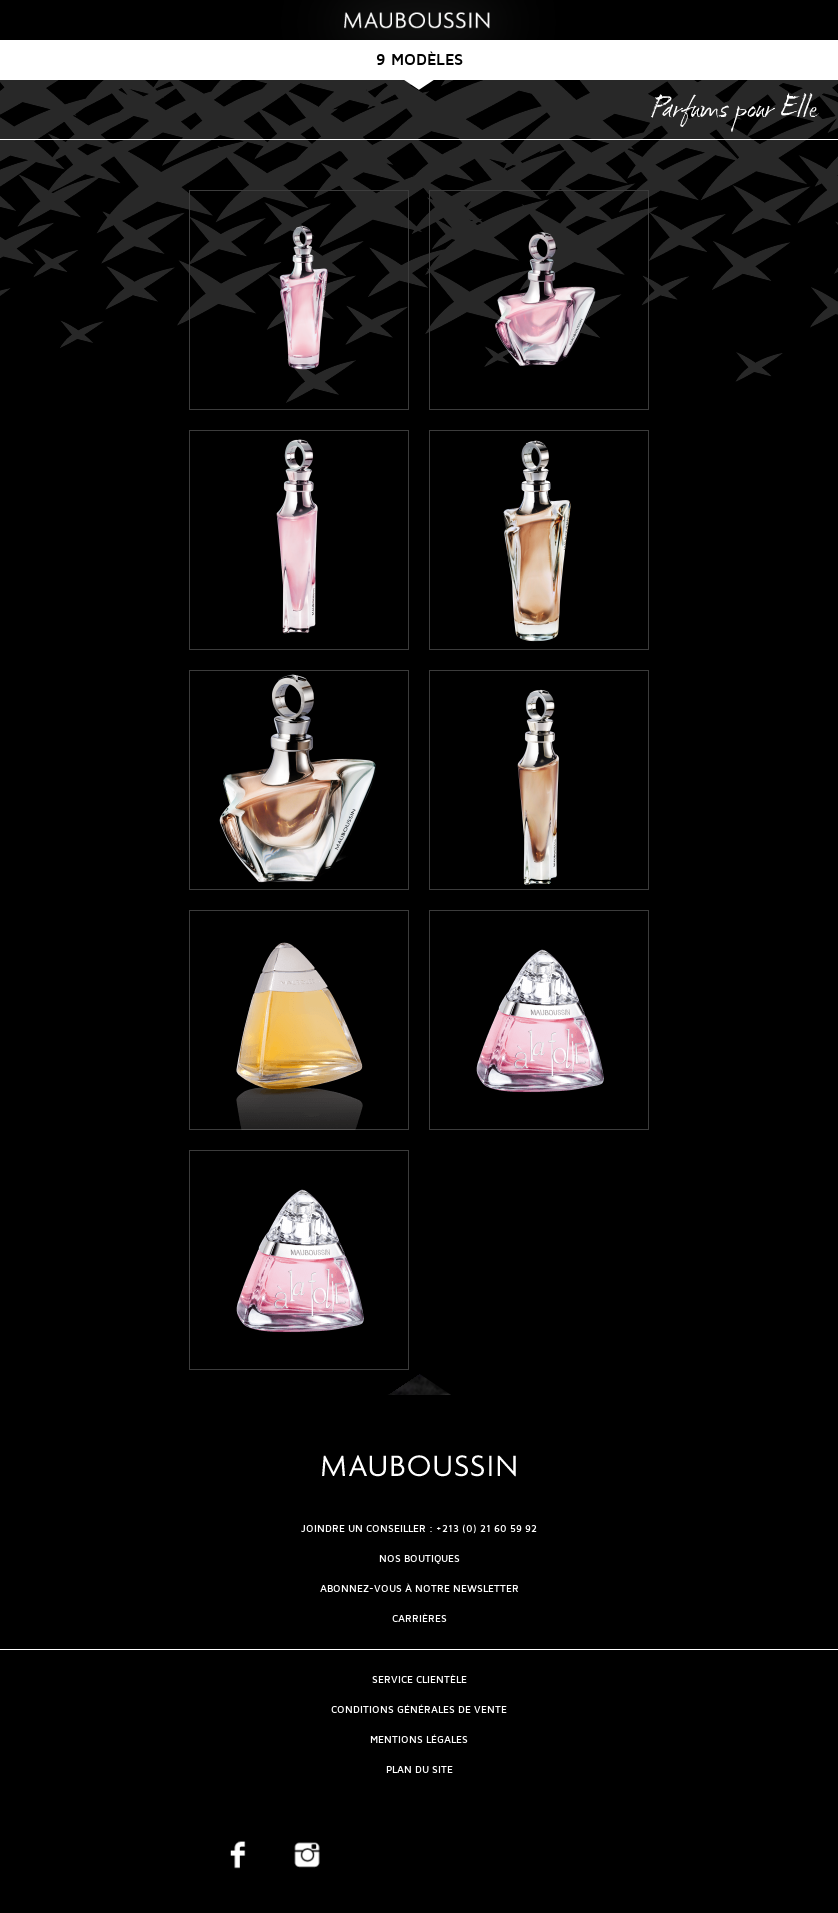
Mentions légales (419, 1739)
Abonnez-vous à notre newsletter (419, 1588)
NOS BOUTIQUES (419, 1558)
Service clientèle (419, 1679)
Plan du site (419, 1769)
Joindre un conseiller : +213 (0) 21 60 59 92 (419, 1528)
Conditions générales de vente (419, 1709)
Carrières (419, 1618)
